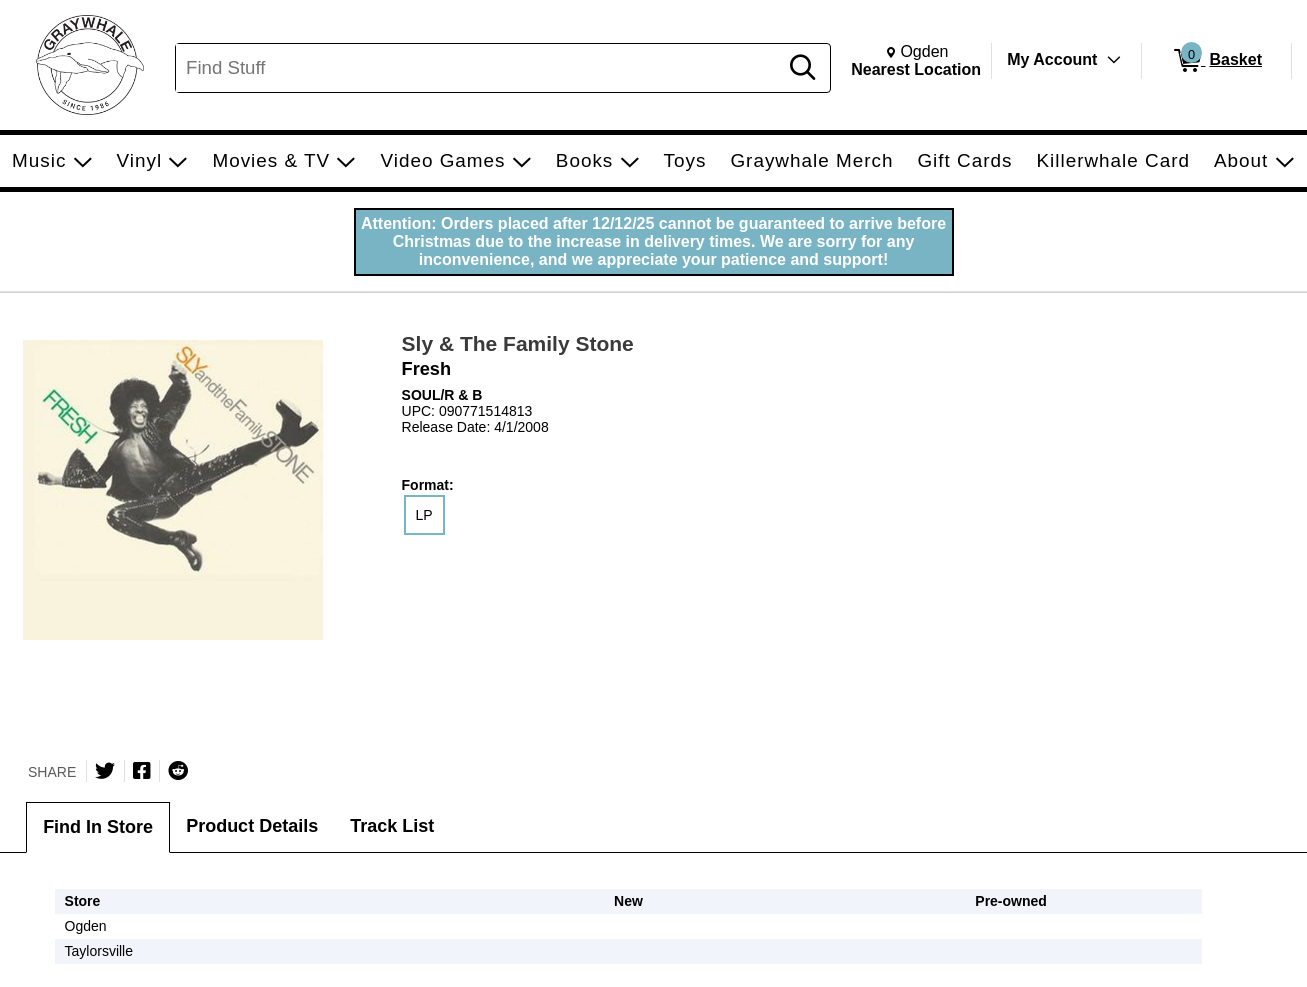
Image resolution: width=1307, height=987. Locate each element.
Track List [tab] (392, 826)
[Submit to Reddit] (178, 771)
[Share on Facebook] (142, 771)
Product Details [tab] (252, 826)
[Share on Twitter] (105, 771)
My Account (1052, 59)
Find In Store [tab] (98, 827)
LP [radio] (424, 515)
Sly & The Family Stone (518, 343)
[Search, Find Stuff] (479, 68)
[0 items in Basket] (1216, 61)
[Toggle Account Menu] (1114, 60)
